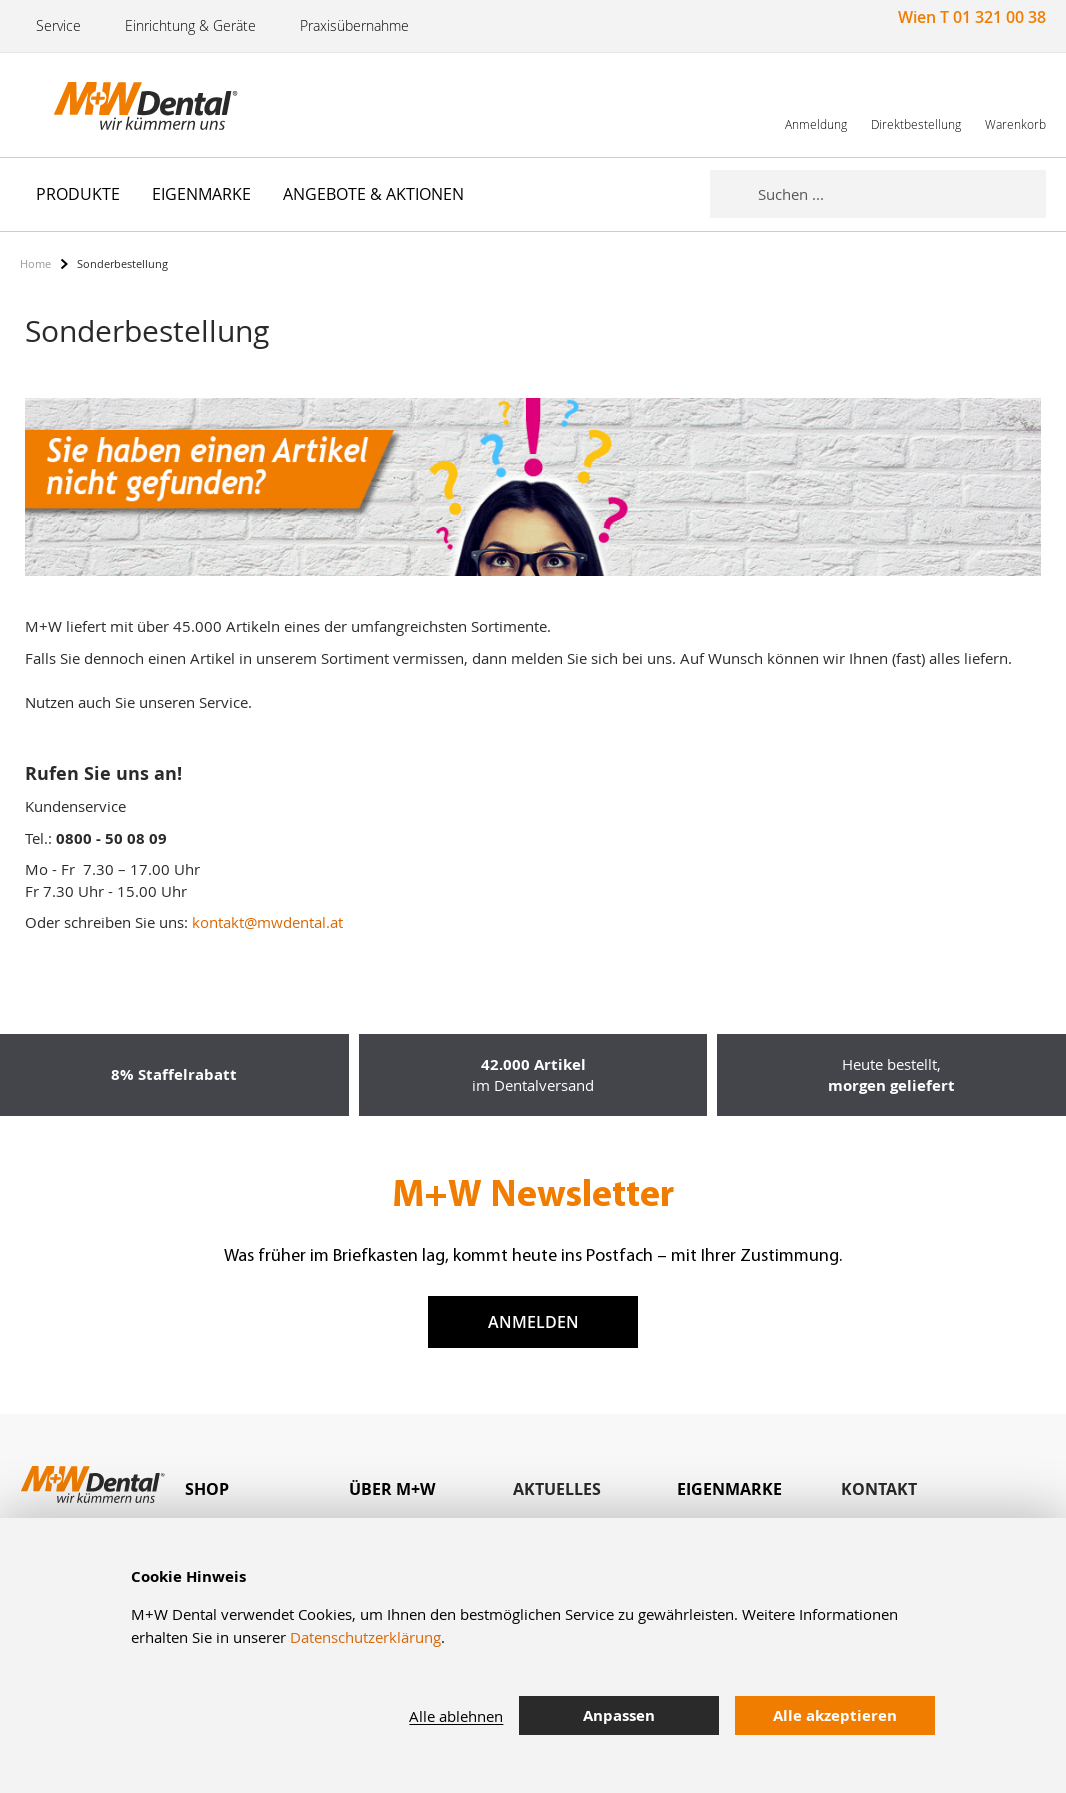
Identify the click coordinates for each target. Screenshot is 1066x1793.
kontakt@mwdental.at (267, 922)
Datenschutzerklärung (365, 1637)
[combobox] (902, 194)
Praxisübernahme (354, 25)
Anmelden (533, 1322)
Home (35, 263)
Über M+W (392, 1489)
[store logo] (120, 105)
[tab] (267, 1489)
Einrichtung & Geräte (190, 25)
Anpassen (619, 1715)
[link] (816, 104)
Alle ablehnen (456, 1716)
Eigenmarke (729, 1489)
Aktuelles (557, 1489)
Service (58, 25)
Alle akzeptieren (835, 1715)
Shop (207, 1489)
